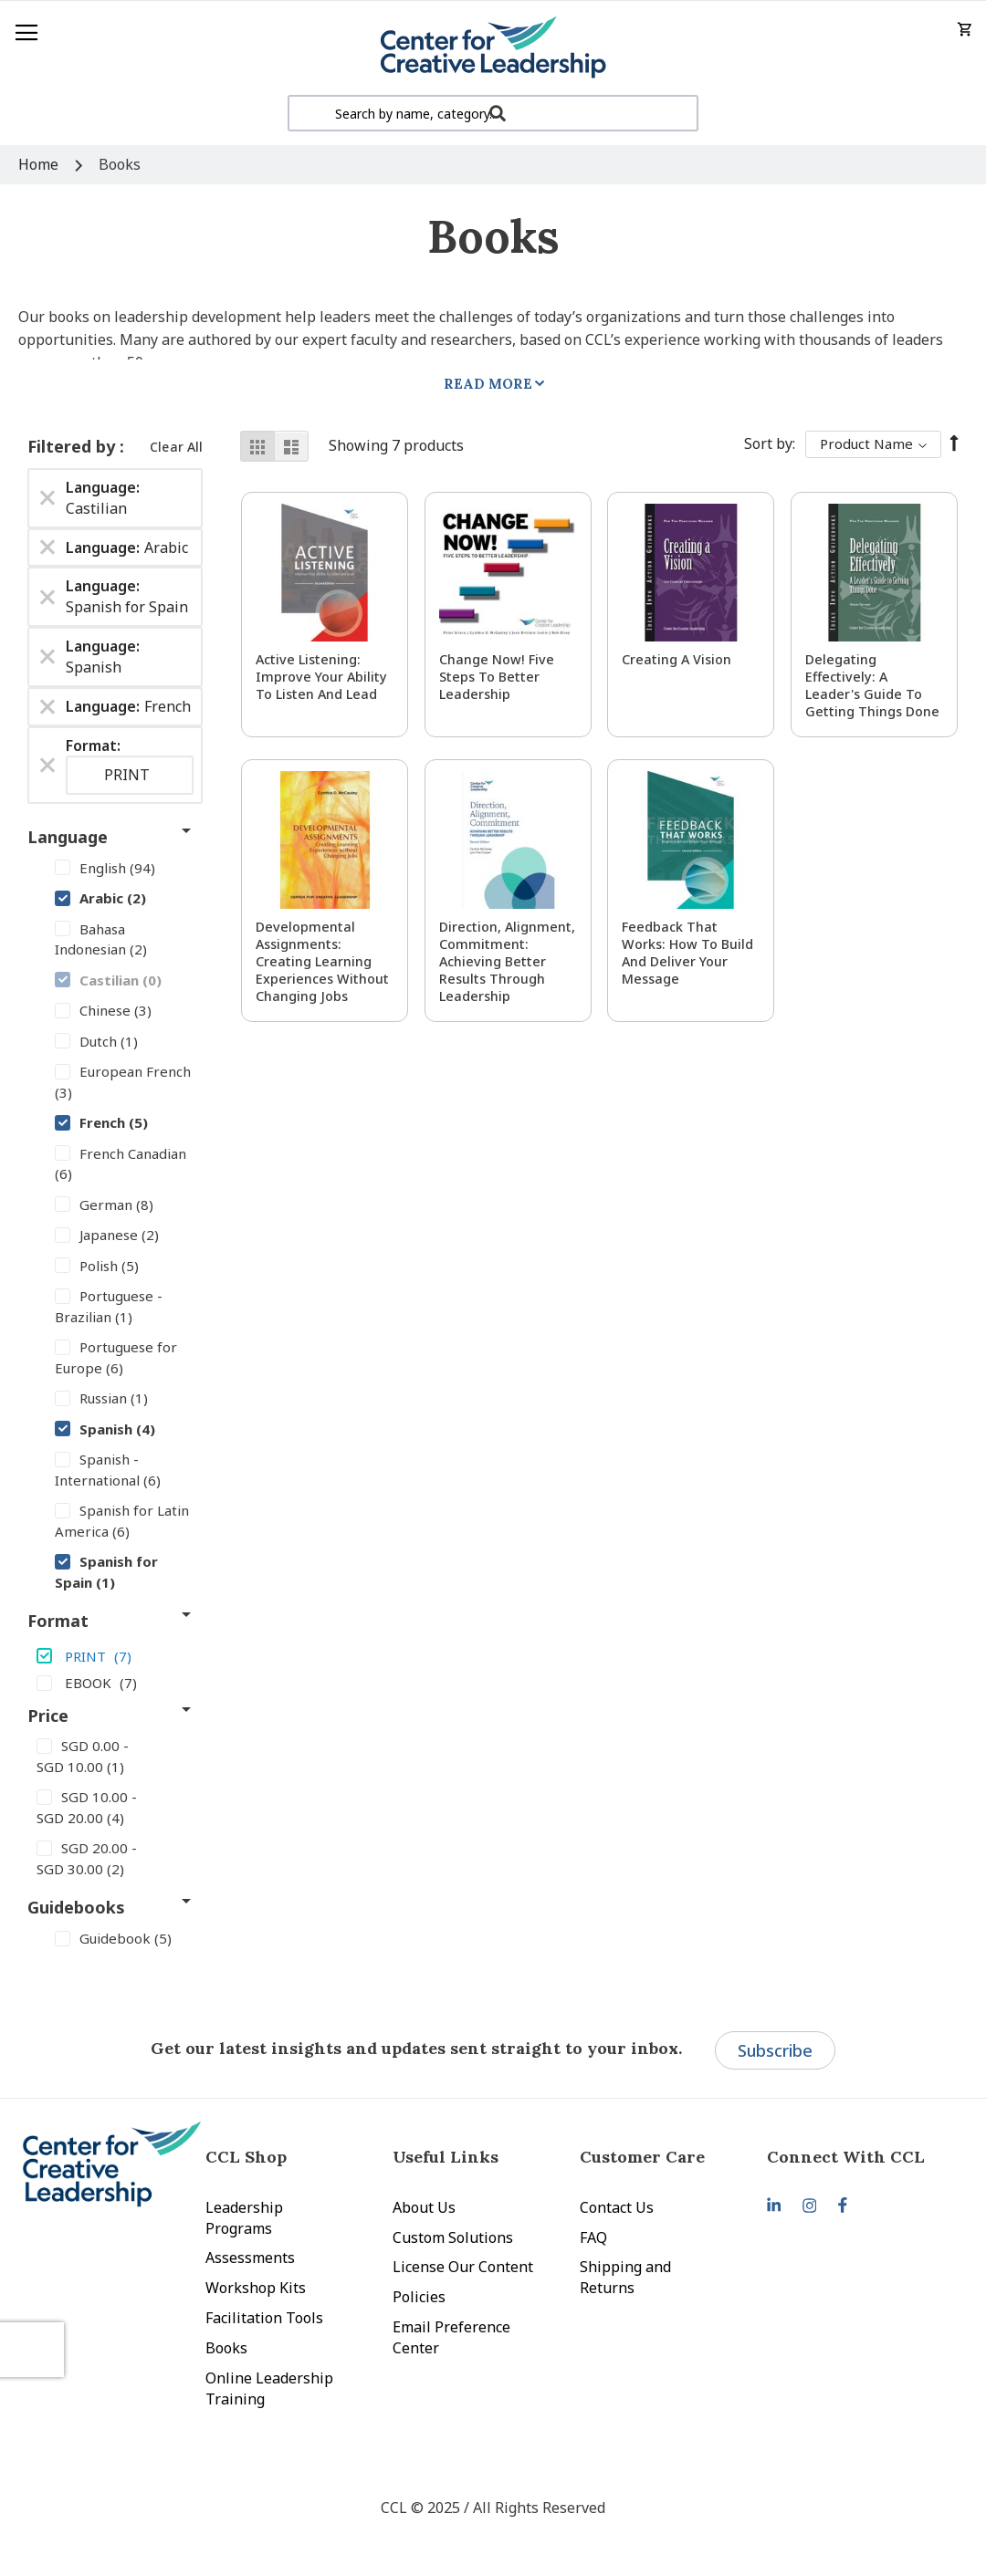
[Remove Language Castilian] (47, 498)
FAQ (593, 2237)
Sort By (768, 443)
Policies (419, 2297)
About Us (424, 2207)
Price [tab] (47, 1715)
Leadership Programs (244, 2217)
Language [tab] (67, 837)
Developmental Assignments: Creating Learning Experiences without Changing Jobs (322, 961)
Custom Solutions (453, 2237)
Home (40, 164)
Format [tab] (58, 1621)
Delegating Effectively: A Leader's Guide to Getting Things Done (872, 685)
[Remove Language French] (47, 706)
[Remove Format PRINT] (47, 765)
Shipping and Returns (625, 2277)
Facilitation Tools (264, 2318)
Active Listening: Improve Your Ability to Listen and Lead (321, 677)
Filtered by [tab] (73, 446)
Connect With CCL (846, 2156)
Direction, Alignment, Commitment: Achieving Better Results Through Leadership (507, 961)
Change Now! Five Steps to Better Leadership (496, 677)
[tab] (860, 2156)
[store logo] (493, 48)
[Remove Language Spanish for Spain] (47, 597)
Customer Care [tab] (642, 2156)
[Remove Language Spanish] (47, 657)
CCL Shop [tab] (246, 2156)
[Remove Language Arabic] (47, 547)
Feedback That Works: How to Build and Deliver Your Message (687, 952)
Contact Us (617, 2207)
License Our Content (463, 2267)
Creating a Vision (676, 659)
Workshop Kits (255, 2288)
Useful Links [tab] (445, 2156)
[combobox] (493, 113)
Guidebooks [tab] (76, 1907)
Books (226, 2348)
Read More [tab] (488, 383)
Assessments (250, 2257)
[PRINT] (115, 1655)
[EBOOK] (115, 1682)
